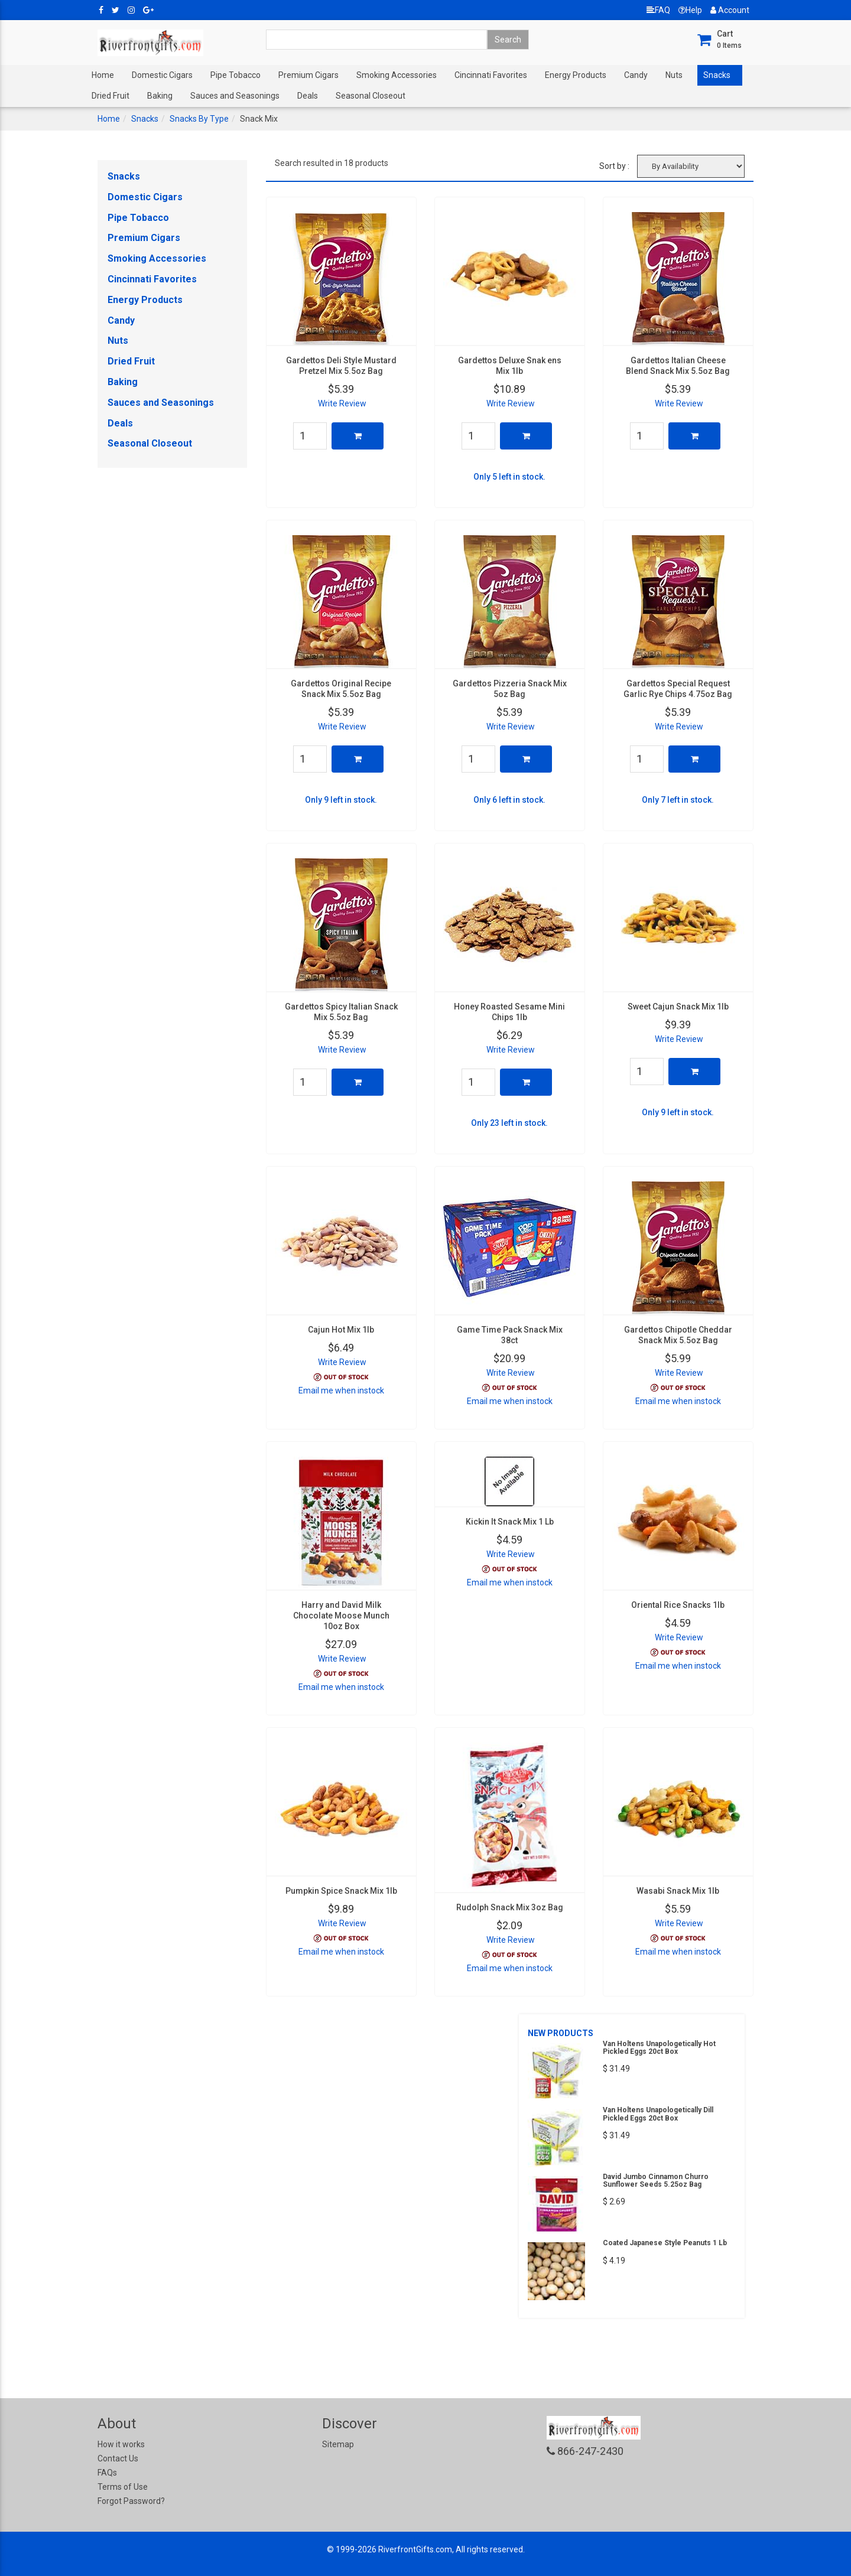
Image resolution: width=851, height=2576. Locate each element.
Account (729, 10)
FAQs (107, 2472)
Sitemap (338, 2444)
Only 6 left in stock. (509, 800)
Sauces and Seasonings (235, 95)
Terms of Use (123, 2487)
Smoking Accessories (396, 75)
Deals (307, 95)
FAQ (658, 10)
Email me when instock (341, 1390)
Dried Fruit (110, 95)
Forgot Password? (131, 2501)
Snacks (716, 75)
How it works (121, 2444)
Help (690, 10)
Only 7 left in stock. (678, 800)
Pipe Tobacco (235, 75)
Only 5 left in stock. (509, 476)
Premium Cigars (308, 75)
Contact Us (118, 2458)
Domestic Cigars (162, 75)
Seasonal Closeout (370, 95)
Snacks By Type (199, 118)
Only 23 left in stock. (509, 1123)
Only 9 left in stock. (341, 800)
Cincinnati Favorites (490, 75)
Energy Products (575, 75)
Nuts (674, 75)
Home (103, 75)
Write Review (342, 403)
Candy (636, 75)
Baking (160, 95)
